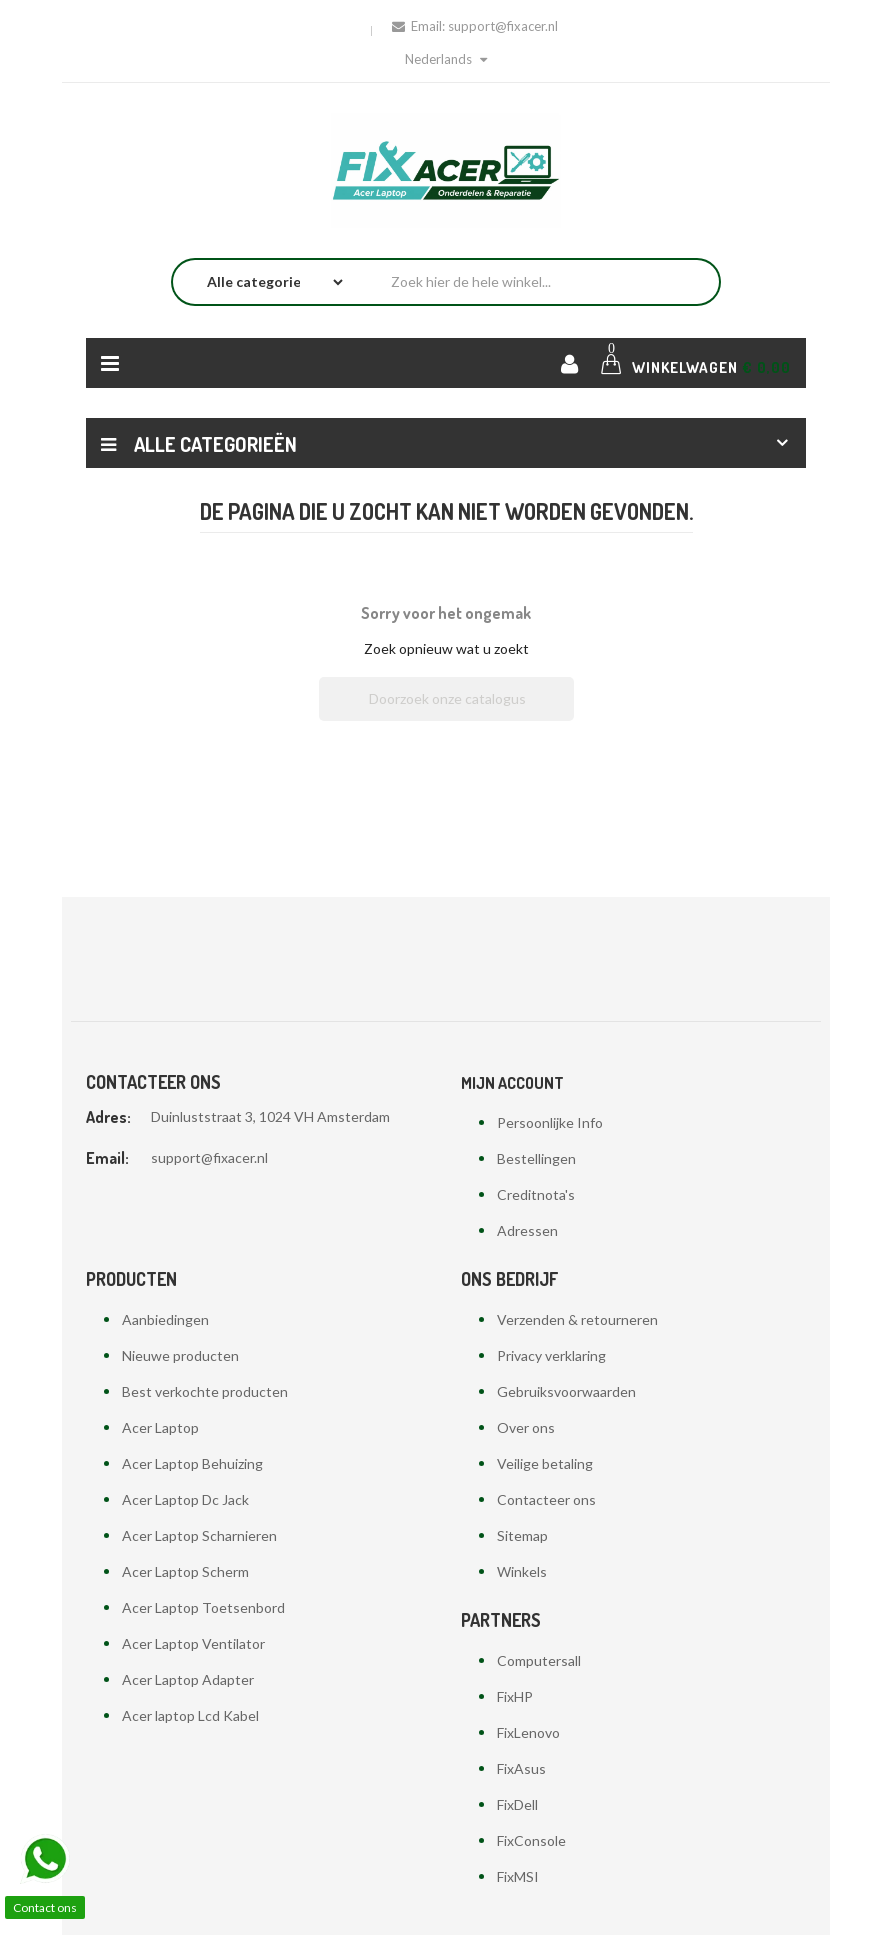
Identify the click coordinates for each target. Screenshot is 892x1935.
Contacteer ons (546, 1499)
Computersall (539, 1660)
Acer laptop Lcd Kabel (190, 1715)
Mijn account (512, 1083)
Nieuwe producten (180, 1355)
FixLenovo (528, 1732)
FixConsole (531, 1840)
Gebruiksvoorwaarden (566, 1391)
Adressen (527, 1230)
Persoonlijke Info (550, 1122)
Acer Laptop (160, 1427)
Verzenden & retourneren (577, 1319)
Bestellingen (536, 1158)
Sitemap (522, 1535)
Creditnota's (536, 1194)
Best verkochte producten (205, 1391)
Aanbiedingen (165, 1319)
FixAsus (521, 1768)
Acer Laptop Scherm (185, 1571)
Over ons (526, 1427)
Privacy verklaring (551, 1355)
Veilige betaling (545, 1463)
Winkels (522, 1571)
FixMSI (518, 1876)
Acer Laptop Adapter (188, 1679)
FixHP (515, 1696)
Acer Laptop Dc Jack (185, 1499)
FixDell (517, 1804)
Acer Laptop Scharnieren (199, 1535)
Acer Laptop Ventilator (193, 1643)
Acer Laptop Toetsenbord (203, 1607)
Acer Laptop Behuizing (192, 1463)
